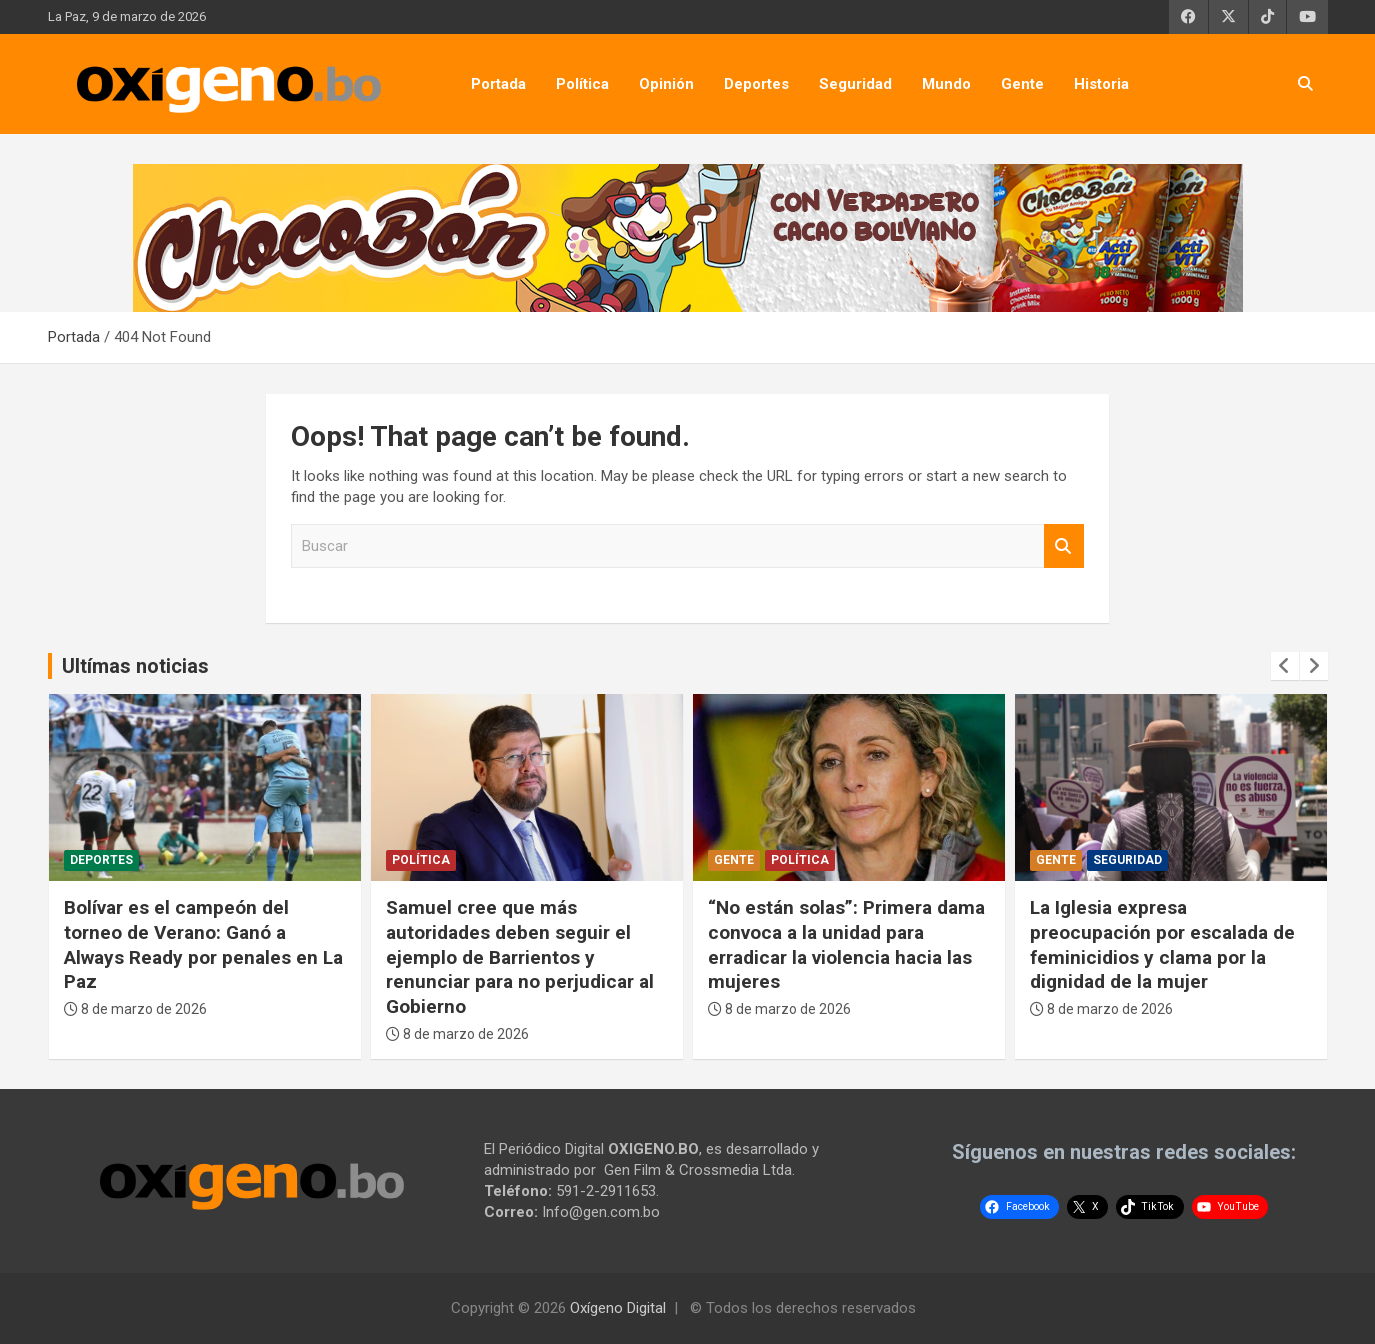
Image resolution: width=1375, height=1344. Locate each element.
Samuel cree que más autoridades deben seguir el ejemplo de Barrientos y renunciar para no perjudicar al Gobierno (520, 957)
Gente (1022, 84)
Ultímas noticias (135, 666)
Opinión (666, 84)
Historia (1101, 84)
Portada (498, 84)
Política (582, 84)
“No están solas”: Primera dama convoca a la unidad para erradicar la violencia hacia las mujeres (846, 944)
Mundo (946, 84)
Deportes (756, 84)
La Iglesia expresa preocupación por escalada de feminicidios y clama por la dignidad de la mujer (1162, 944)
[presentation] (1285, 666)
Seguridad (855, 84)
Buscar (1064, 546)
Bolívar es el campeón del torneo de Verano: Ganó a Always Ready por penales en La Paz (203, 944)
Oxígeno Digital (618, 1308)
